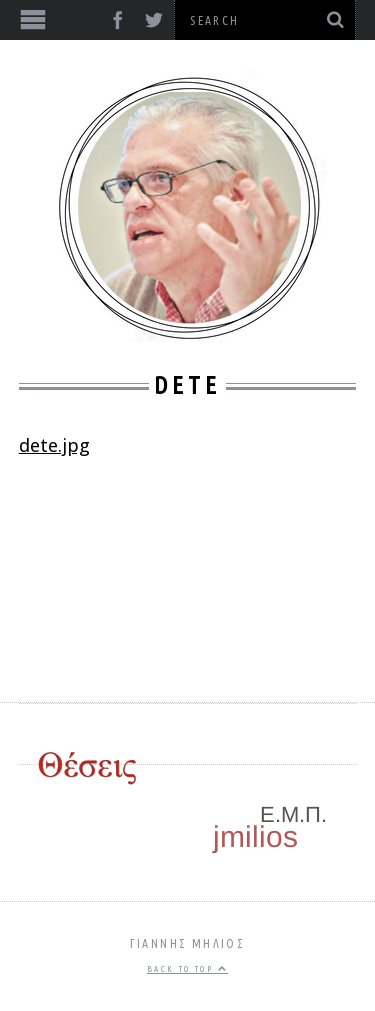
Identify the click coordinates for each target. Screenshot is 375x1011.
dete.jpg (54, 445)
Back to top (187, 969)
